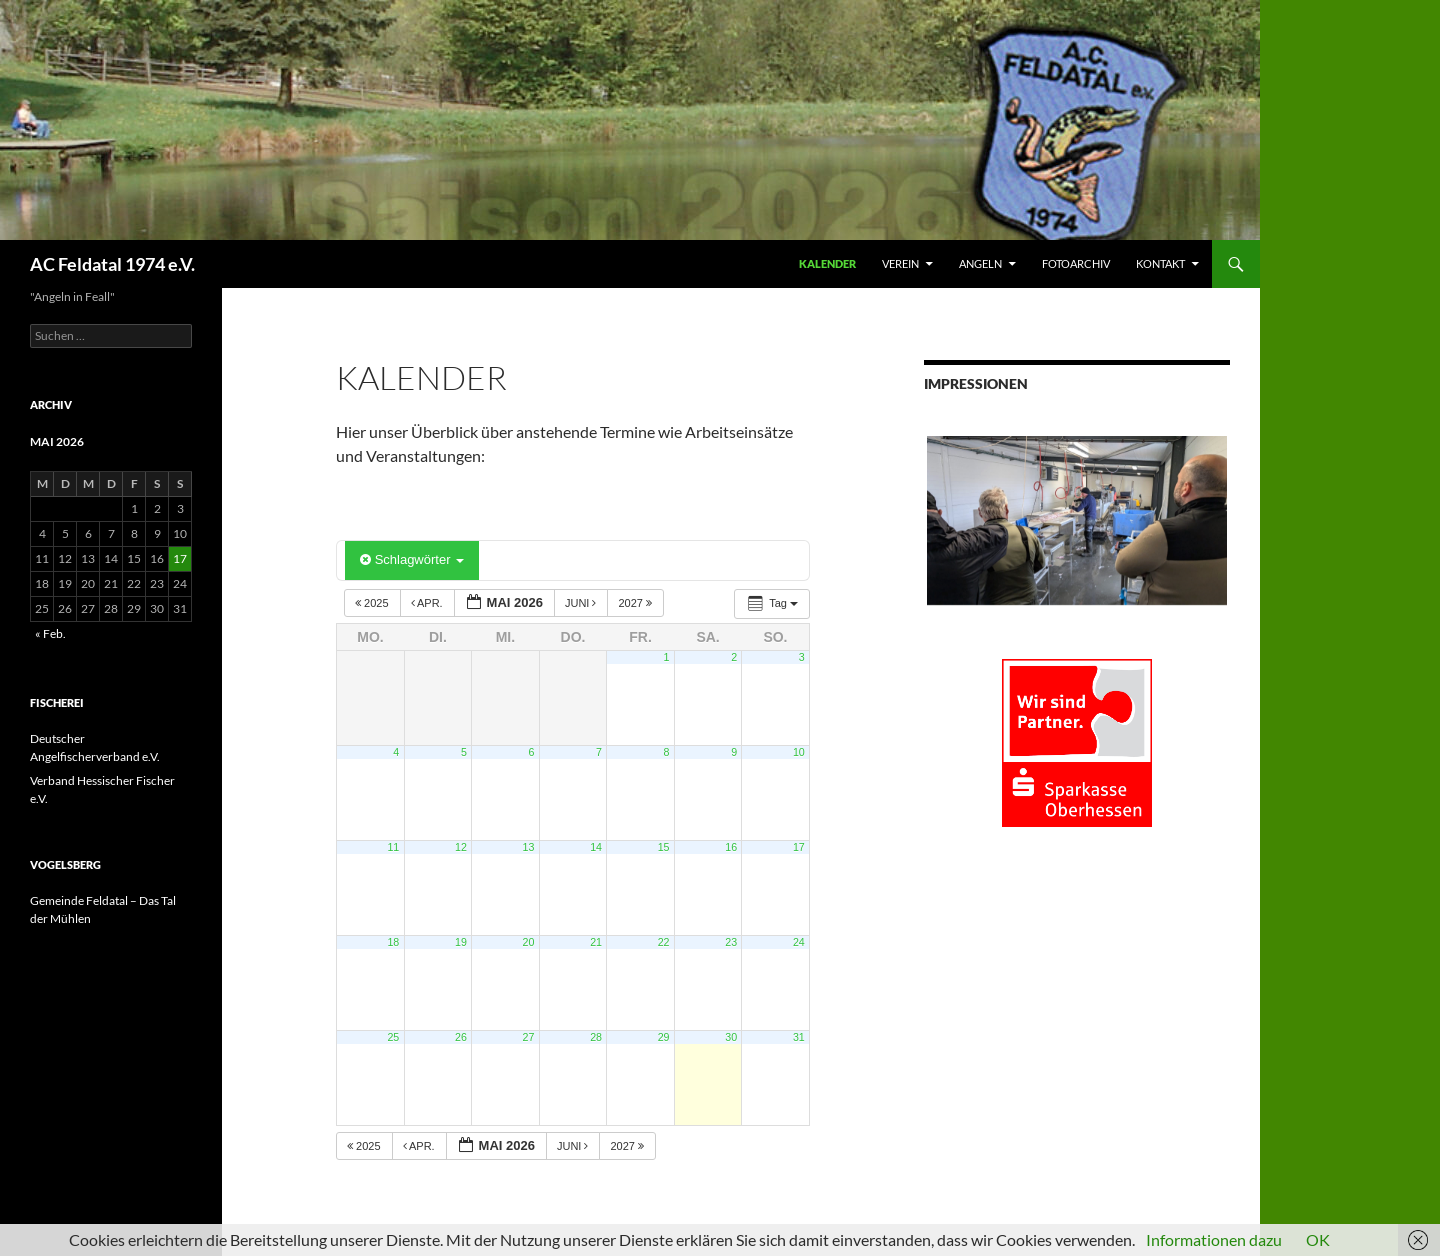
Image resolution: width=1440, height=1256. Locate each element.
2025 (373, 603)
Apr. (428, 603)
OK (1318, 1239)
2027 (636, 603)
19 (461, 942)
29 (664, 1037)
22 (664, 942)
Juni (582, 603)
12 (461, 847)
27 (529, 1037)
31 (799, 1037)
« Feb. (50, 633)
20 (529, 942)
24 (799, 942)
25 (393, 1037)
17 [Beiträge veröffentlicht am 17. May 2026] (180, 558)
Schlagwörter (412, 559)
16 (731, 847)
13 (529, 847)
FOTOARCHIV (1076, 263)
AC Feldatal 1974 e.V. (112, 264)
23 (731, 942)
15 (664, 847)
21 (596, 942)
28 (596, 1037)
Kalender (827, 263)
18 (393, 942)
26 (461, 1037)
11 (393, 847)
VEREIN (900, 263)
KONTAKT (1160, 263)
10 (799, 752)
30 (731, 1037)
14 (596, 847)
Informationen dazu (1214, 1239)
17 (799, 847)
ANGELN (980, 263)
